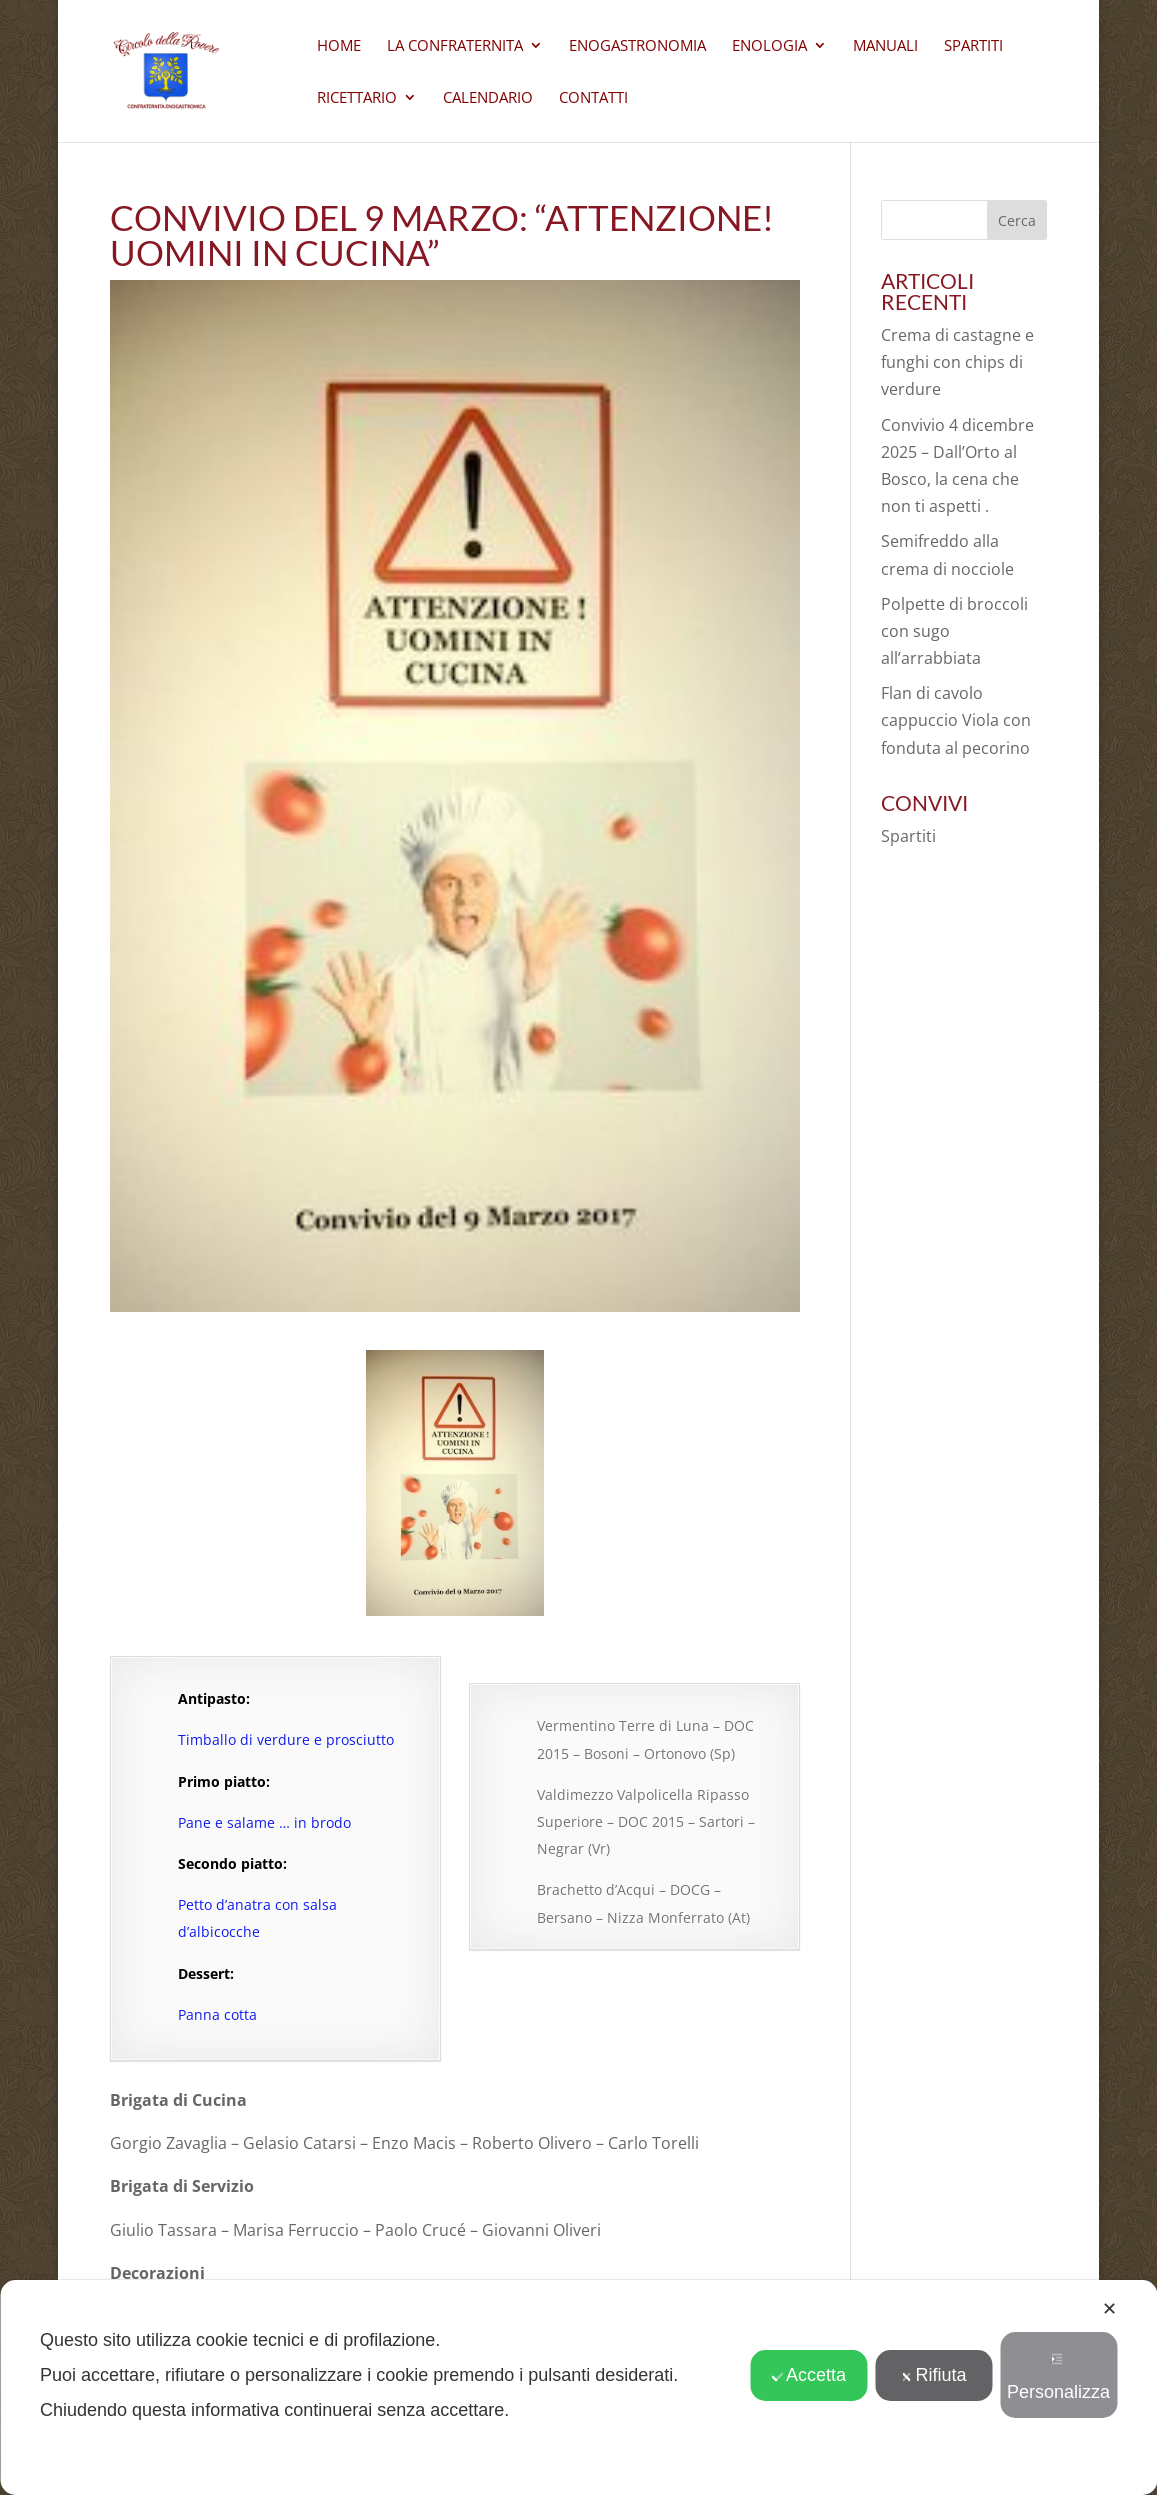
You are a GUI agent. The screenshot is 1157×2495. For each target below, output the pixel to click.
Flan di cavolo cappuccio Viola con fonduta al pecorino (956, 720)
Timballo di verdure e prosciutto (286, 1739)
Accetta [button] (808, 2375)
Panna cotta (217, 2014)
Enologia (769, 46)
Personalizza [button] (1058, 2377)
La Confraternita (455, 46)
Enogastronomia (637, 46)
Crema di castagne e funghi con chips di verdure (957, 362)
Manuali (885, 46)
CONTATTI (593, 98)
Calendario (488, 98)
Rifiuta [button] (934, 2375)
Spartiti (973, 46)
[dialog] (578, 2387)
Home (339, 46)
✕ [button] (1109, 2309)
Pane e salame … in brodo (264, 1822)
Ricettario (357, 98)
